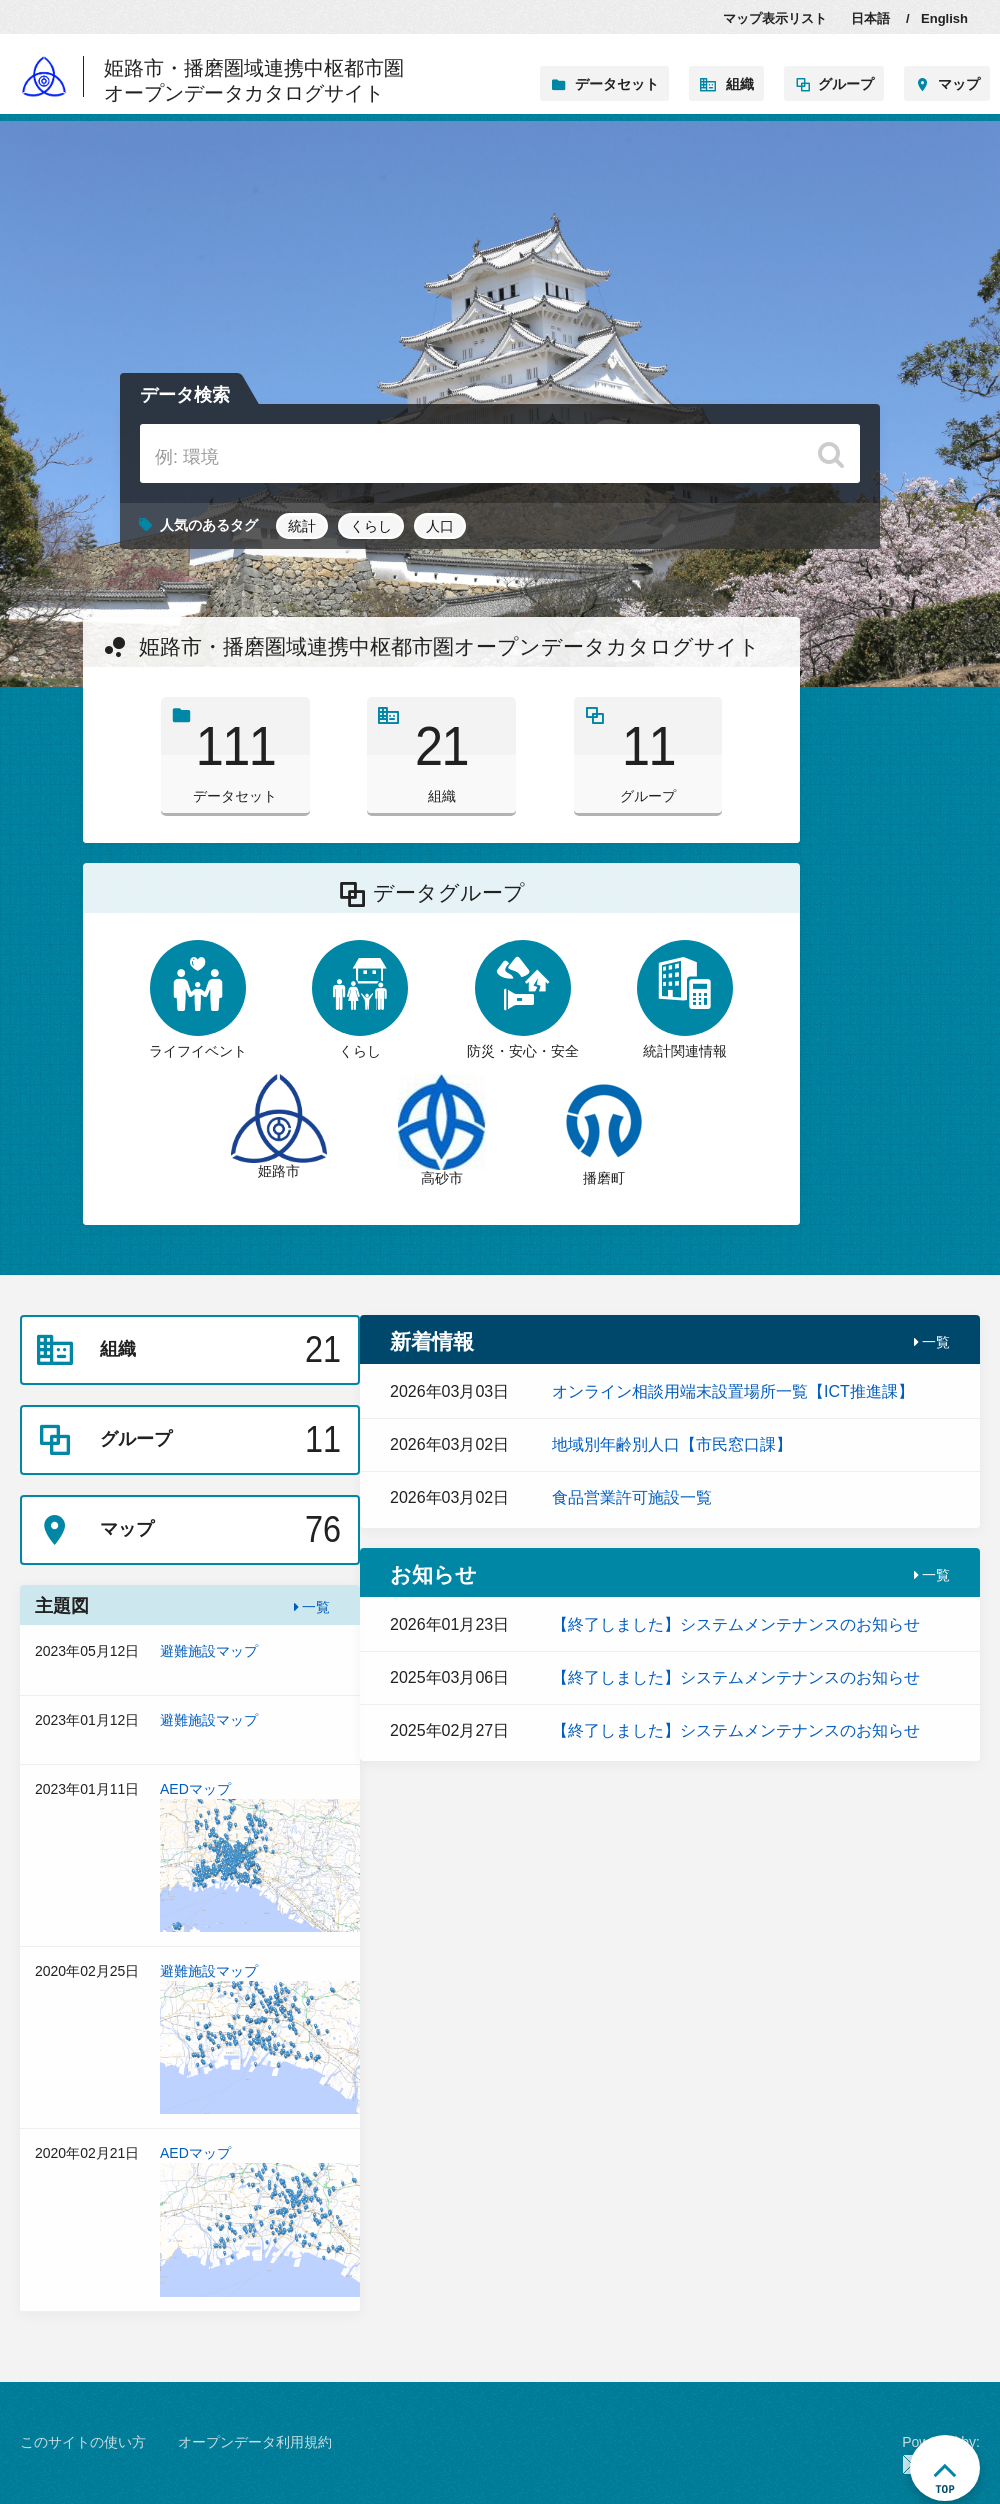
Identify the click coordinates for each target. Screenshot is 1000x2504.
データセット (617, 84)
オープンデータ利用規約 (255, 2442)
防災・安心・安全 (523, 999)
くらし (371, 526)
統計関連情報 (685, 999)
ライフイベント (198, 999)
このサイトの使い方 (83, 2442)
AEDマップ (260, 1856)
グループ (846, 84)
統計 (302, 526)
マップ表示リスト (775, 18)
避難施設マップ (260, 1662)
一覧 (312, 1607)
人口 (440, 526)
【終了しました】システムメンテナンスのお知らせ (736, 1624)
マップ (959, 84)
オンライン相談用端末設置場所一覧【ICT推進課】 (733, 1391)
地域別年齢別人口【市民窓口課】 (672, 1444)
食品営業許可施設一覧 (632, 1497)
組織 (740, 84)
